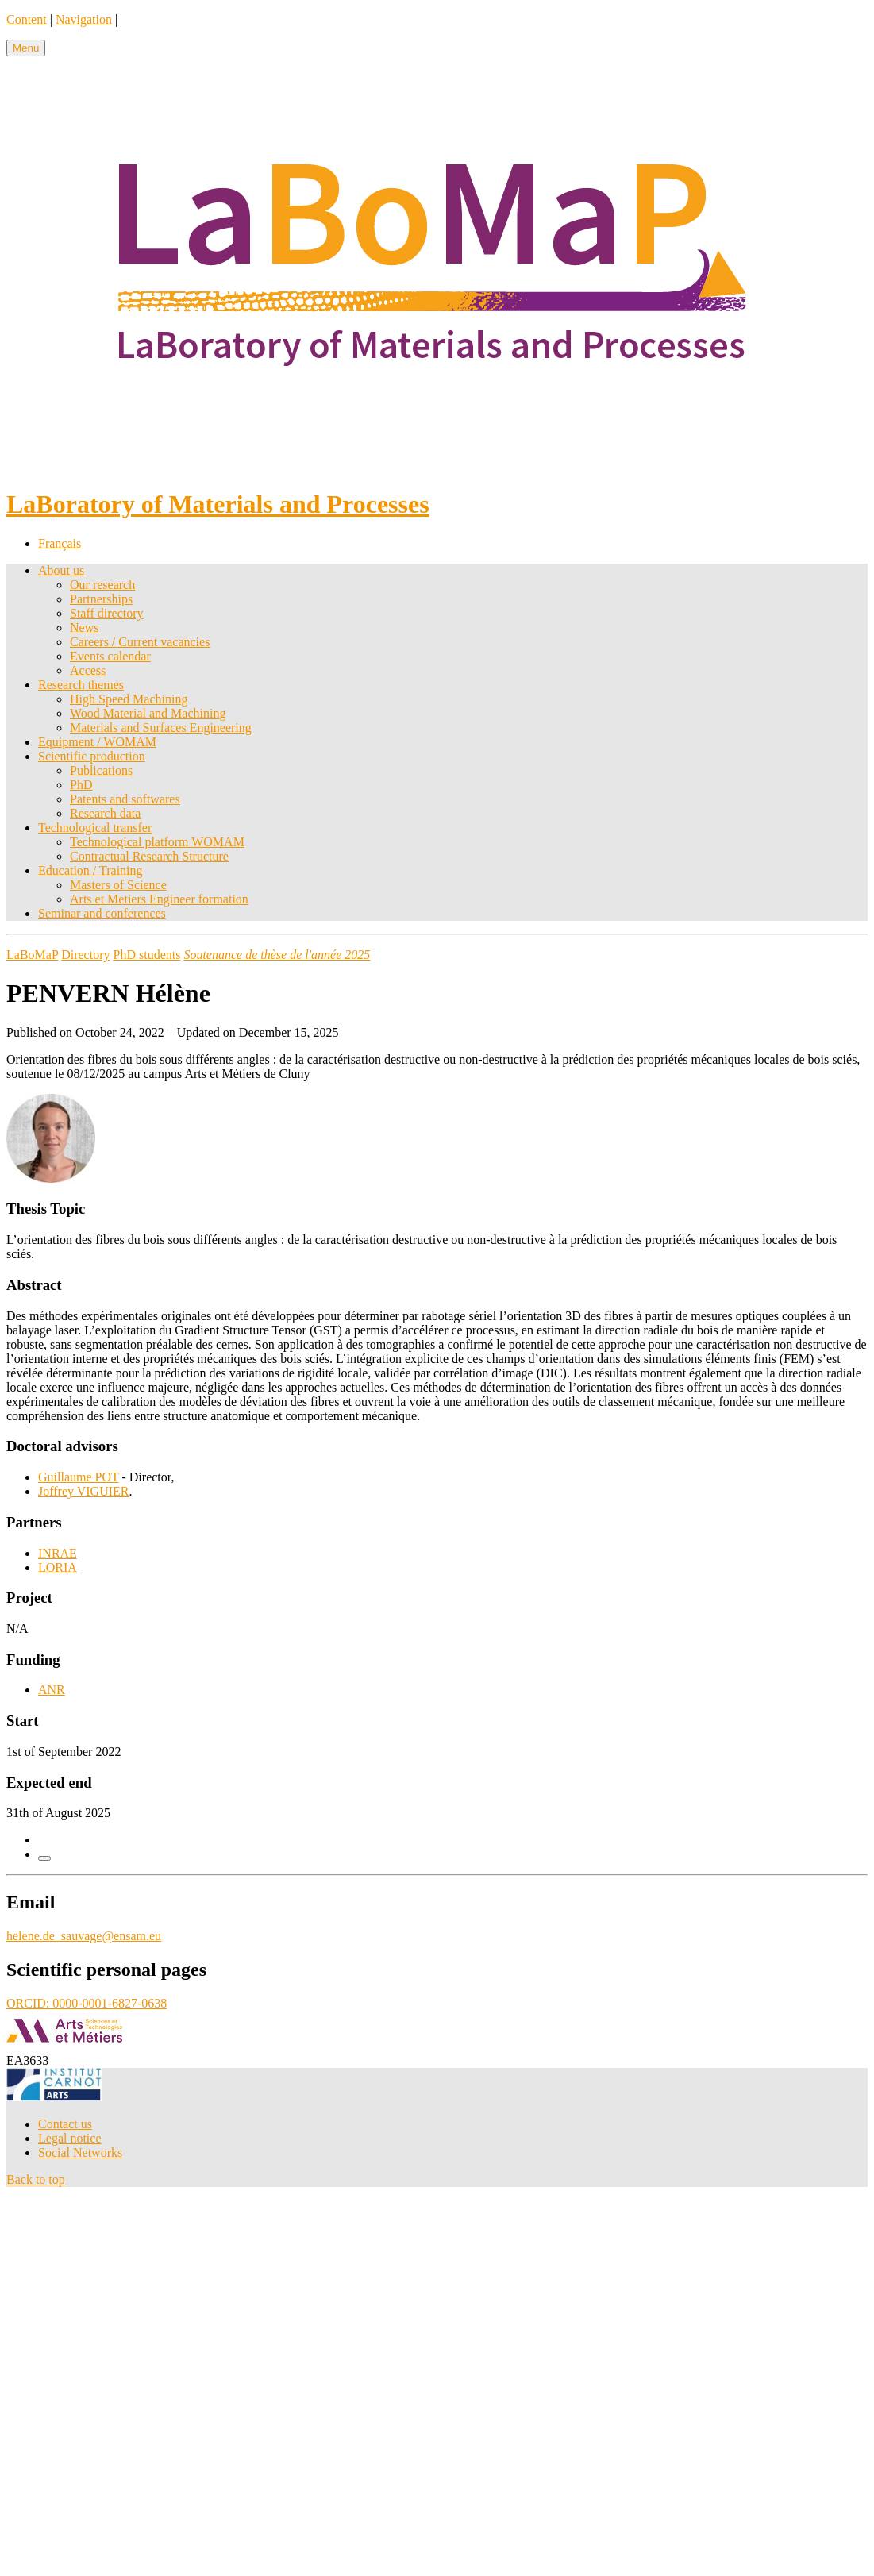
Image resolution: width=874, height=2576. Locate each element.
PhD (81, 784)
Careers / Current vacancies (140, 642)
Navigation (84, 19)
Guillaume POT (78, 1477)
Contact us (65, 2124)
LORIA (57, 1567)
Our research (102, 584)
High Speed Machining (128, 699)
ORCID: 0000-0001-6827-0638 (86, 2003)
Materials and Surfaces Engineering (161, 727)
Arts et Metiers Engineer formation (159, 899)
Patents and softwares (125, 799)
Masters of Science (118, 884)
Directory (85, 954)
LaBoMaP (32, 954)
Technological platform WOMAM (157, 842)
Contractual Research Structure (149, 856)
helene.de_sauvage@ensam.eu (83, 1936)
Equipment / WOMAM (97, 742)
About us (61, 570)
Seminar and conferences (102, 913)
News (84, 627)
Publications (101, 770)
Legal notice (70, 2138)
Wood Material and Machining (147, 713)
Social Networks (80, 2152)
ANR (51, 1689)
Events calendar (110, 656)
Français (59, 543)
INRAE (57, 1553)
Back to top (35, 2179)
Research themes (81, 684)
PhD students (147, 954)
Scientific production (91, 756)
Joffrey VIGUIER (83, 1491)
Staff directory (107, 613)
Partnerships (101, 599)
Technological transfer (95, 827)
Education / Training (90, 870)
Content (26, 19)
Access (88, 670)
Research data (105, 813)
